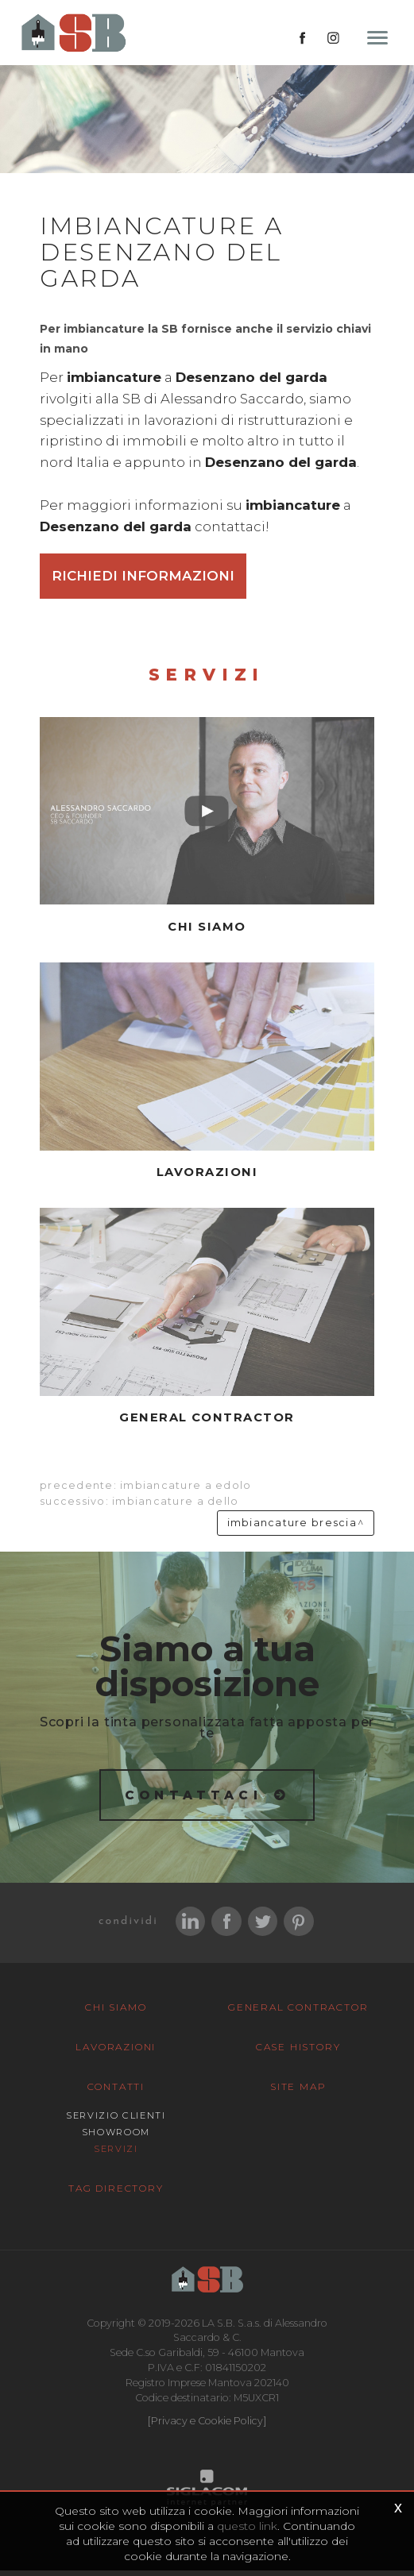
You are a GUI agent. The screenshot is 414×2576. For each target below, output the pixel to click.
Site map (298, 2093)
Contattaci (193, 1799)
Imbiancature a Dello (175, 1506)
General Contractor (298, 2013)
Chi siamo (115, 2013)
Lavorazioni (115, 2053)
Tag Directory (115, 2194)
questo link (247, 2526)
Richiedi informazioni (143, 580)
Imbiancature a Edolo (185, 1490)
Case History (298, 2053)
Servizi (116, 2155)
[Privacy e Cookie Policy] (207, 2426)
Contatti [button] (116, 2093)
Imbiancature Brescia (292, 1527)
